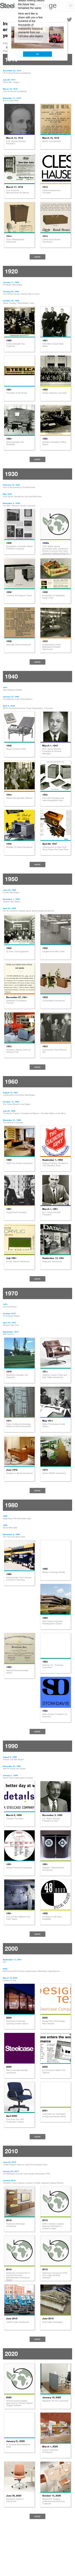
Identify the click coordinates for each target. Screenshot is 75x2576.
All (7, 47)
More (37, 257)
